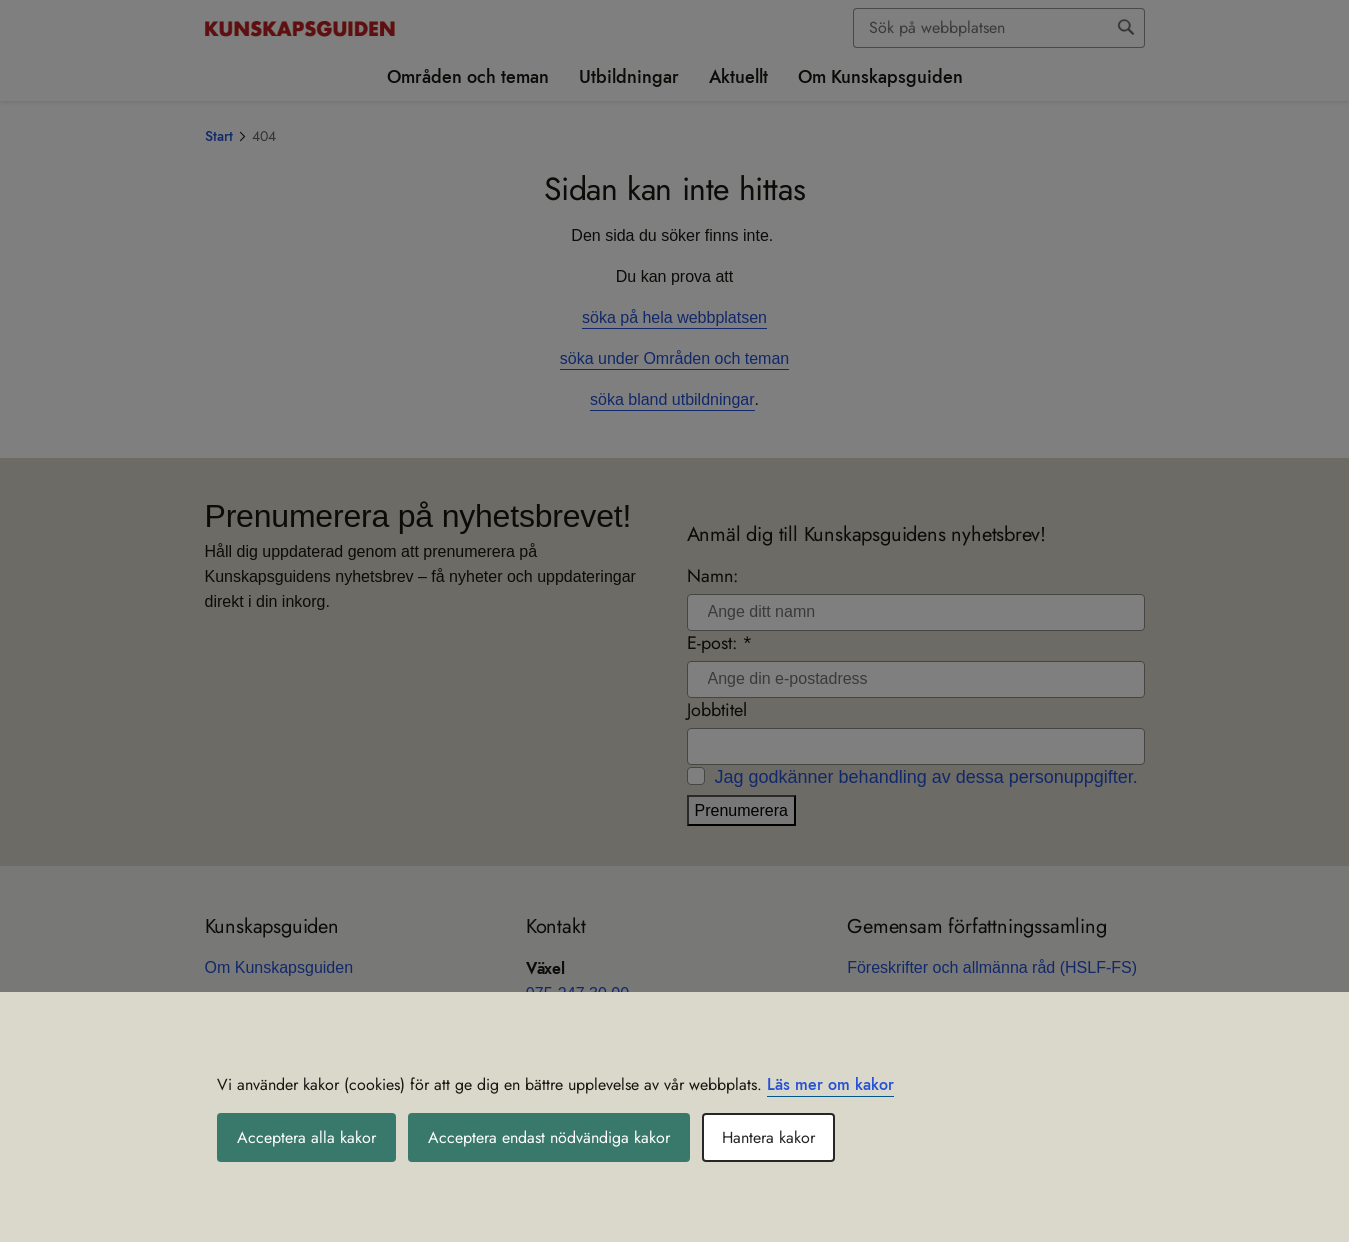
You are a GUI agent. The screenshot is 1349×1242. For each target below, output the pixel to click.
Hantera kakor (768, 1137)
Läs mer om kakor (830, 1084)
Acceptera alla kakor (306, 1137)
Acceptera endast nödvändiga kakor (549, 1137)
